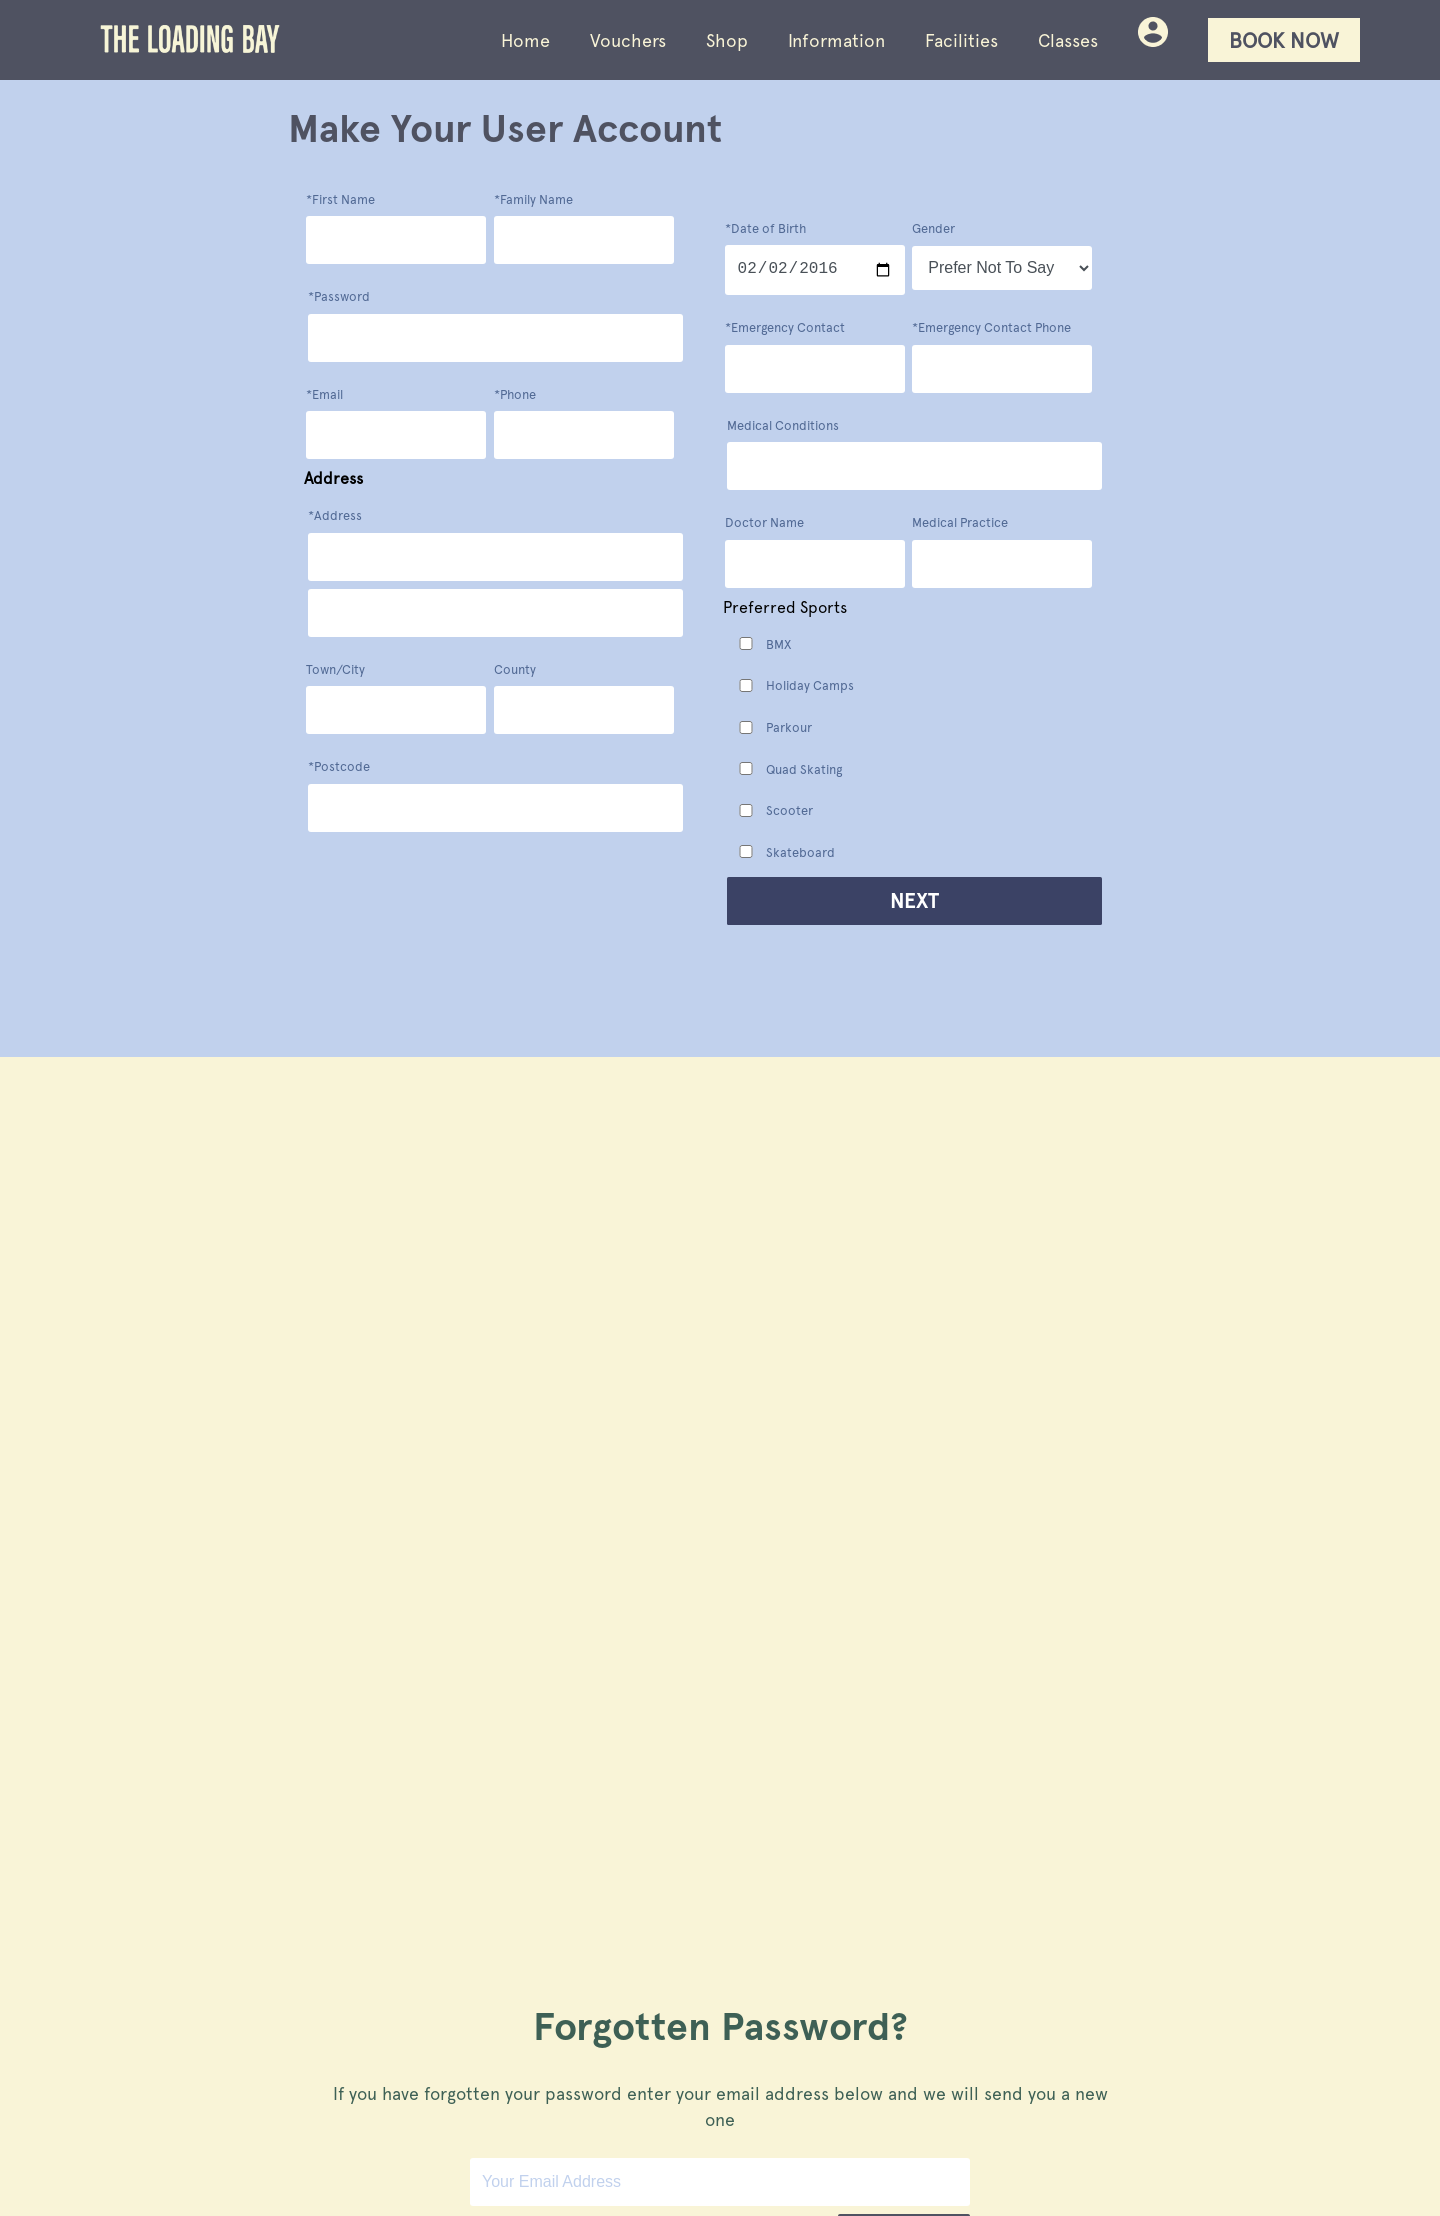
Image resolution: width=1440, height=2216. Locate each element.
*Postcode (339, 766)
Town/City (335, 669)
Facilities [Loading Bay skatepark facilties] (961, 40)
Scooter (789, 810)
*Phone (515, 394)
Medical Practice (960, 522)
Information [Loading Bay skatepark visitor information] (836, 40)
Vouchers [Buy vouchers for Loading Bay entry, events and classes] (628, 40)
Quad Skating (804, 769)
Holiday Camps (810, 685)
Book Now (1284, 40)
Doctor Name (764, 522)
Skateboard (800, 852)
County (515, 669)
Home (525, 40)
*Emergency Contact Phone (991, 327)
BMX (778, 644)
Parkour (789, 727)
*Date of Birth (765, 228)
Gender (933, 230)
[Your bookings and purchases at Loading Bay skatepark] (1153, 40)
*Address (335, 515)
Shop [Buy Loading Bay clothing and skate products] (727, 40)
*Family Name (533, 199)
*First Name (340, 199)
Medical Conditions (783, 425)
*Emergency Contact (785, 327)
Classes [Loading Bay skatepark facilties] (1068, 40)
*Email (324, 394)
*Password (339, 296)
